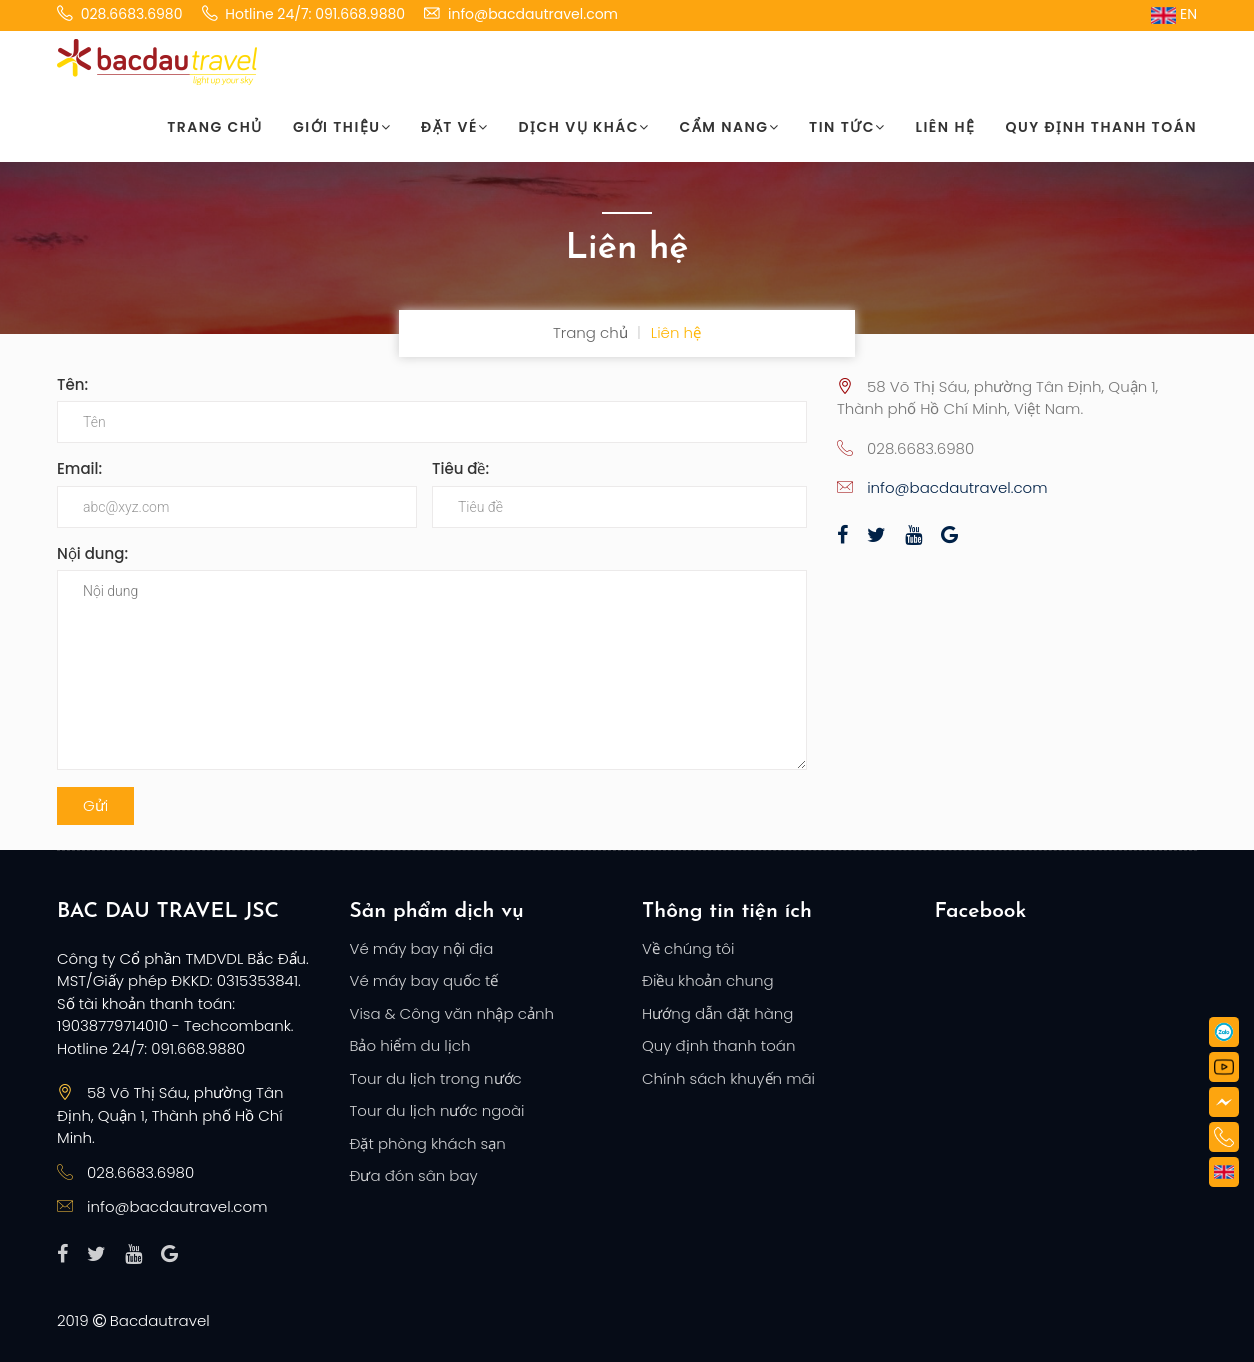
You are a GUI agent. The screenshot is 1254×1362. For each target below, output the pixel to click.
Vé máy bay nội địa (422, 948)
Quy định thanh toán (1101, 127)
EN (1174, 14)
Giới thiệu (342, 127)
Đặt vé (454, 127)
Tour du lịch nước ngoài (437, 1110)
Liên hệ (946, 127)
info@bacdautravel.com (957, 487)
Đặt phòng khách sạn (428, 1143)
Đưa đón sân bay (414, 1175)
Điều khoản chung (708, 980)
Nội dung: (92, 553)
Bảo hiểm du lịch (410, 1045)
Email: (79, 468)
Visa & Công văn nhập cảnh (452, 1013)
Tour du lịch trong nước (436, 1078)
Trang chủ (215, 127)
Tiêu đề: (460, 468)
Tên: (72, 384)
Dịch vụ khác (584, 127)
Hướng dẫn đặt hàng (717, 1013)
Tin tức (847, 127)
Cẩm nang (730, 127)
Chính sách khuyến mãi (728, 1078)
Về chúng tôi (688, 948)
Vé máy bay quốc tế (424, 980)
